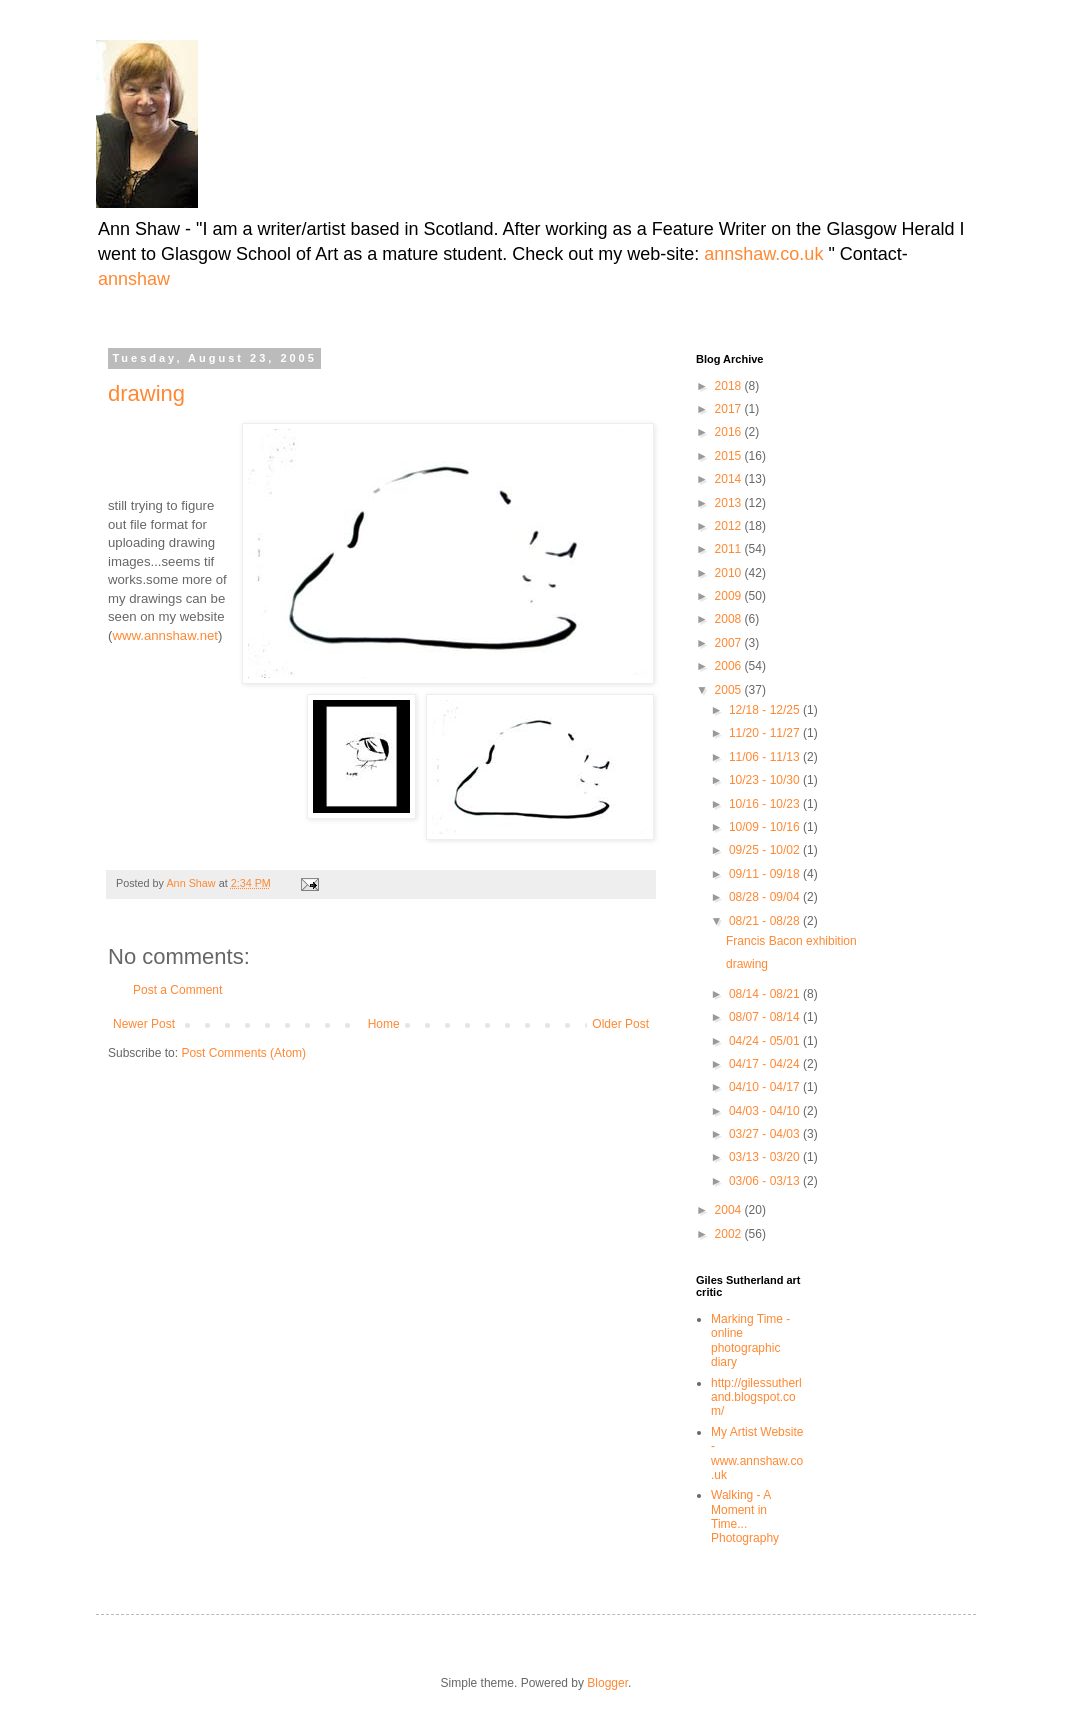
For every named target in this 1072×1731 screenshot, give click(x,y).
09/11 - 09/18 (766, 874)
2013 (730, 503)
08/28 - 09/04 (766, 897)
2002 (730, 1234)
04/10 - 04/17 (766, 1087)
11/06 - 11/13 (766, 757)
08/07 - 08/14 (766, 1017)
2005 (730, 690)
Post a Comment (177, 990)
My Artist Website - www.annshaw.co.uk (757, 1453)
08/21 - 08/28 (766, 921)
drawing (146, 393)
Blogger (607, 1683)
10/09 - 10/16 (766, 827)
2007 (730, 643)
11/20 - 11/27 (766, 733)
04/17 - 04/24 (766, 1064)
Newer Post (144, 1024)
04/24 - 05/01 (766, 1041)
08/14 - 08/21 (766, 994)
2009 (730, 596)
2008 (730, 619)
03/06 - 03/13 (766, 1181)
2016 (730, 432)
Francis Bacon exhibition (791, 941)
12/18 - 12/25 (766, 710)
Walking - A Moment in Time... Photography (745, 1516)
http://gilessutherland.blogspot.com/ (756, 1397)
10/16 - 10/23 (766, 804)
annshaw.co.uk (766, 254)
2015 (730, 456)
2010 (730, 573)
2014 (730, 479)
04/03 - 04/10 (766, 1111)
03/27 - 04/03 (766, 1134)
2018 (730, 386)
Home (384, 1024)
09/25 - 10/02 (766, 850)
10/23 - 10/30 (766, 780)
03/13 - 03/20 (766, 1157)
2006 (730, 666)
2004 (730, 1210)
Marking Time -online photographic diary (750, 1340)
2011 (730, 549)
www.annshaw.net (165, 635)
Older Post (620, 1024)
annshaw (134, 279)
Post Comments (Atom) (243, 1053)
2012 (730, 526)
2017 (730, 409)
